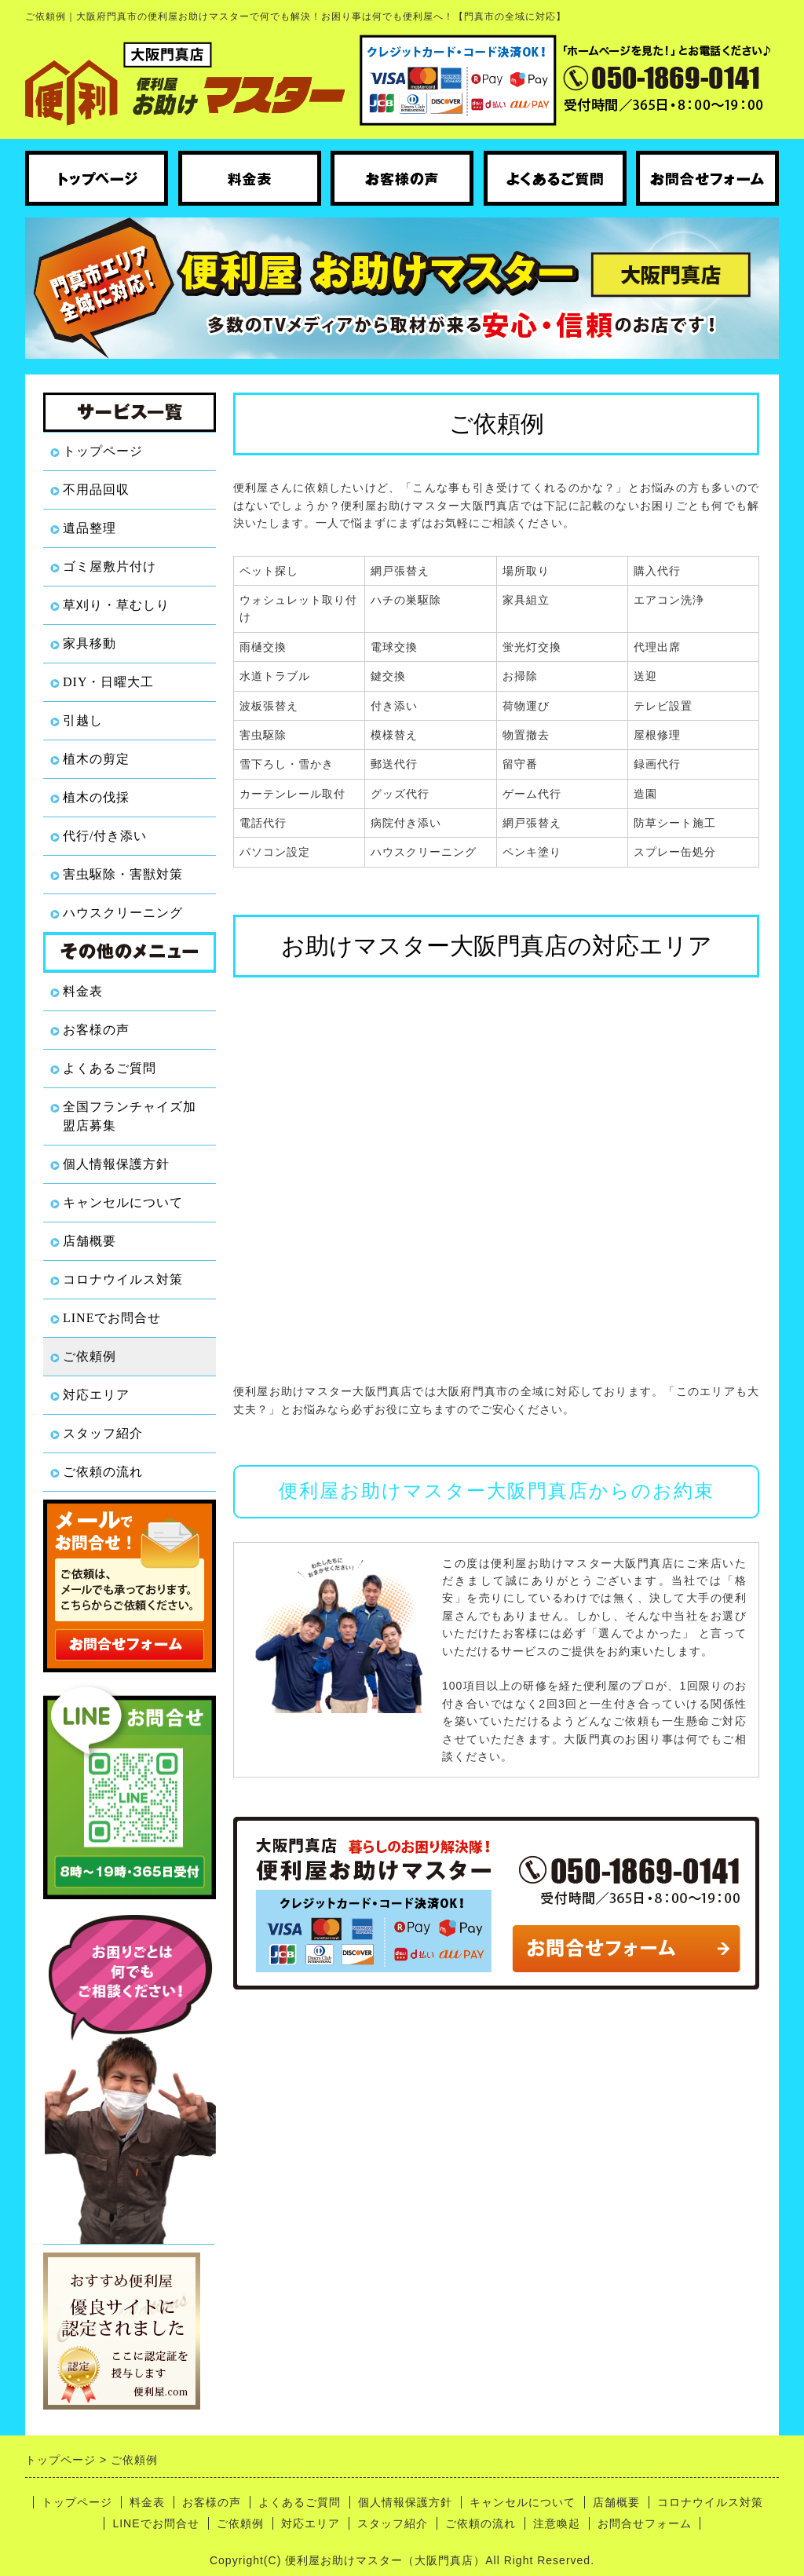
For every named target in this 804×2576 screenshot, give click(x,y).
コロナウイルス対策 (123, 1279)
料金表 (83, 991)
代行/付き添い (105, 835)
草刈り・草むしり (116, 605)
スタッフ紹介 (103, 1433)
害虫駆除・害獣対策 (123, 874)
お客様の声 (96, 1029)
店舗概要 (89, 1241)
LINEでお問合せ (112, 1318)
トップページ (103, 451)
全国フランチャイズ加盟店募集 (129, 1116)
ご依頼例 (89, 1356)
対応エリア (96, 1394)
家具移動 (89, 643)
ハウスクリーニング (123, 912)
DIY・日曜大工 (108, 682)
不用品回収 (96, 489)
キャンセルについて (123, 1202)
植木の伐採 (96, 797)
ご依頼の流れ (103, 1471)
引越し (83, 720)
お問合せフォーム (645, 2523)
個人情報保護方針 (116, 1164)
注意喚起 (556, 2523)
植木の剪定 (96, 758)
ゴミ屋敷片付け (109, 566)
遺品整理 (89, 528)
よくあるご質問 (109, 1068)
